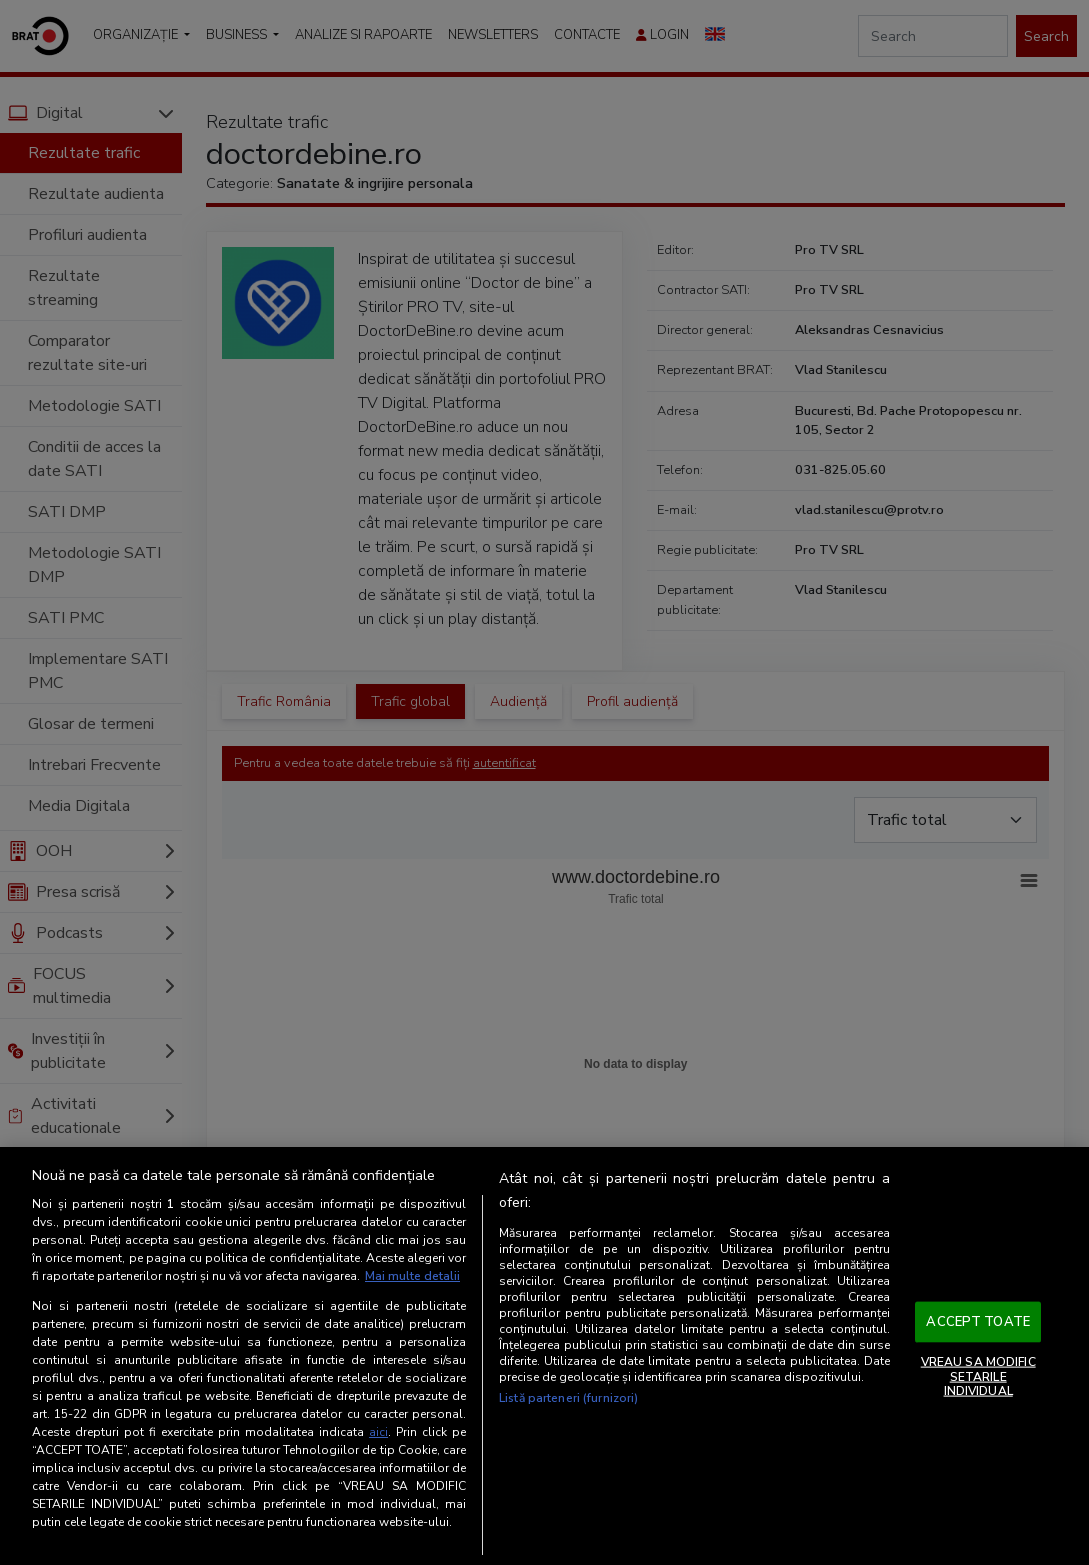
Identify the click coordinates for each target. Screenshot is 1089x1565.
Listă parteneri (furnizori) (568, 1398)
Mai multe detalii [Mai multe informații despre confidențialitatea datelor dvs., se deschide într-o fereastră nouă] (412, 1276)
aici (378, 1432)
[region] (544, 1356)
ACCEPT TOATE (978, 1321)
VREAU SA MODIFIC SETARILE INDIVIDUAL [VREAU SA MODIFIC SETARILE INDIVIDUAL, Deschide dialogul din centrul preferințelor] (978, 1376)
